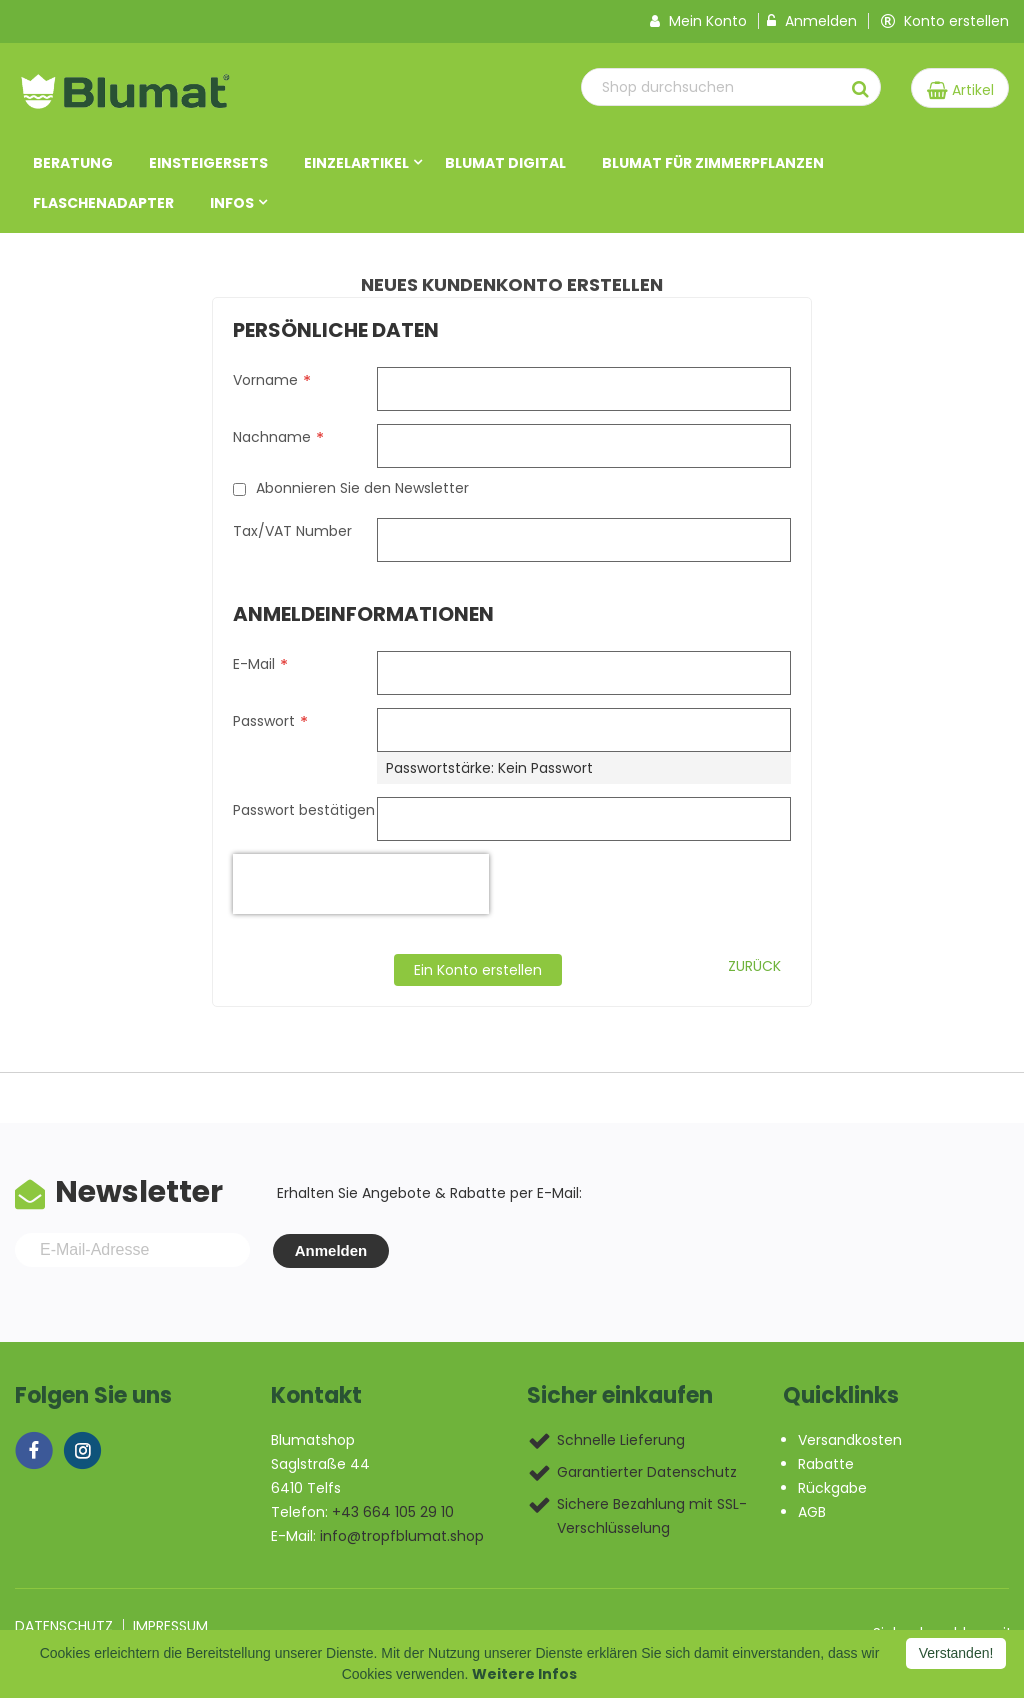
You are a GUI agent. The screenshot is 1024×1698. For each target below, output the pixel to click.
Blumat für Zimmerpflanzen (713, 164)
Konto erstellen (945, 22)
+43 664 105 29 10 (393, 1513)
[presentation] (361, 885)
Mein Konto (698, 22)
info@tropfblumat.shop (402, 1537)
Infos (232, 204)
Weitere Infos (524, 1674)
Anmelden (812, 22)
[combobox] (710, 88)
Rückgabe (832, 1489)
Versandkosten (850, 1441)
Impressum (170, 1627)
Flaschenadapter (103, 204)
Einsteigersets (208, 164)
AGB (812, 1513)
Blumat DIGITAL (505, 164)
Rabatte (826, 1465)
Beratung (73, 164)
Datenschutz (64, 1627)
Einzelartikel (356, 164)
